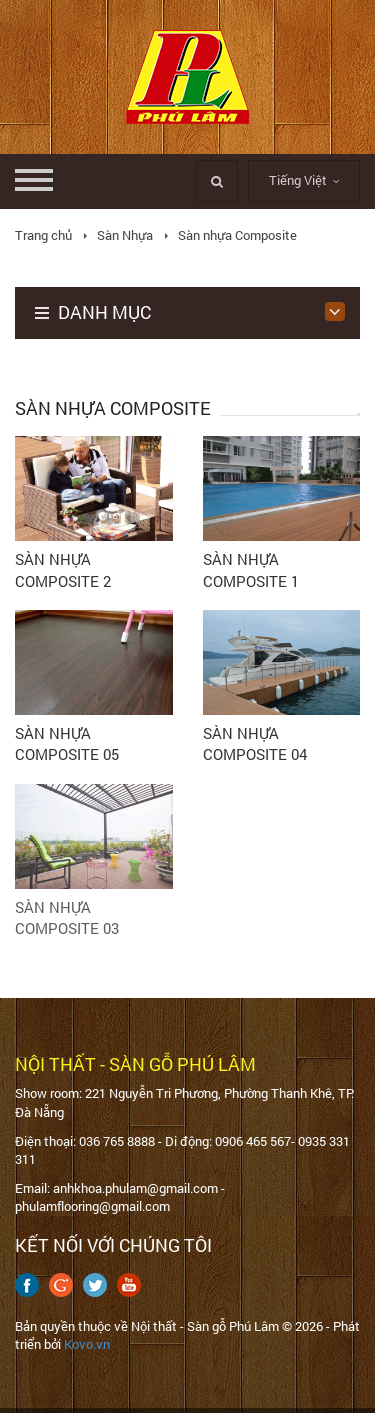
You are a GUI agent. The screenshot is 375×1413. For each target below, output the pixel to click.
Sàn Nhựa (125, 235)
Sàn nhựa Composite (237, 235)
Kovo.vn (87, 1344)
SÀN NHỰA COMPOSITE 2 (63, 569)
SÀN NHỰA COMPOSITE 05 (67, 743)
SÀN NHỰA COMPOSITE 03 (67, 917)
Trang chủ (43, 235)
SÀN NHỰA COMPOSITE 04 (255, 743)
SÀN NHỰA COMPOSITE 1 (251, 569)
